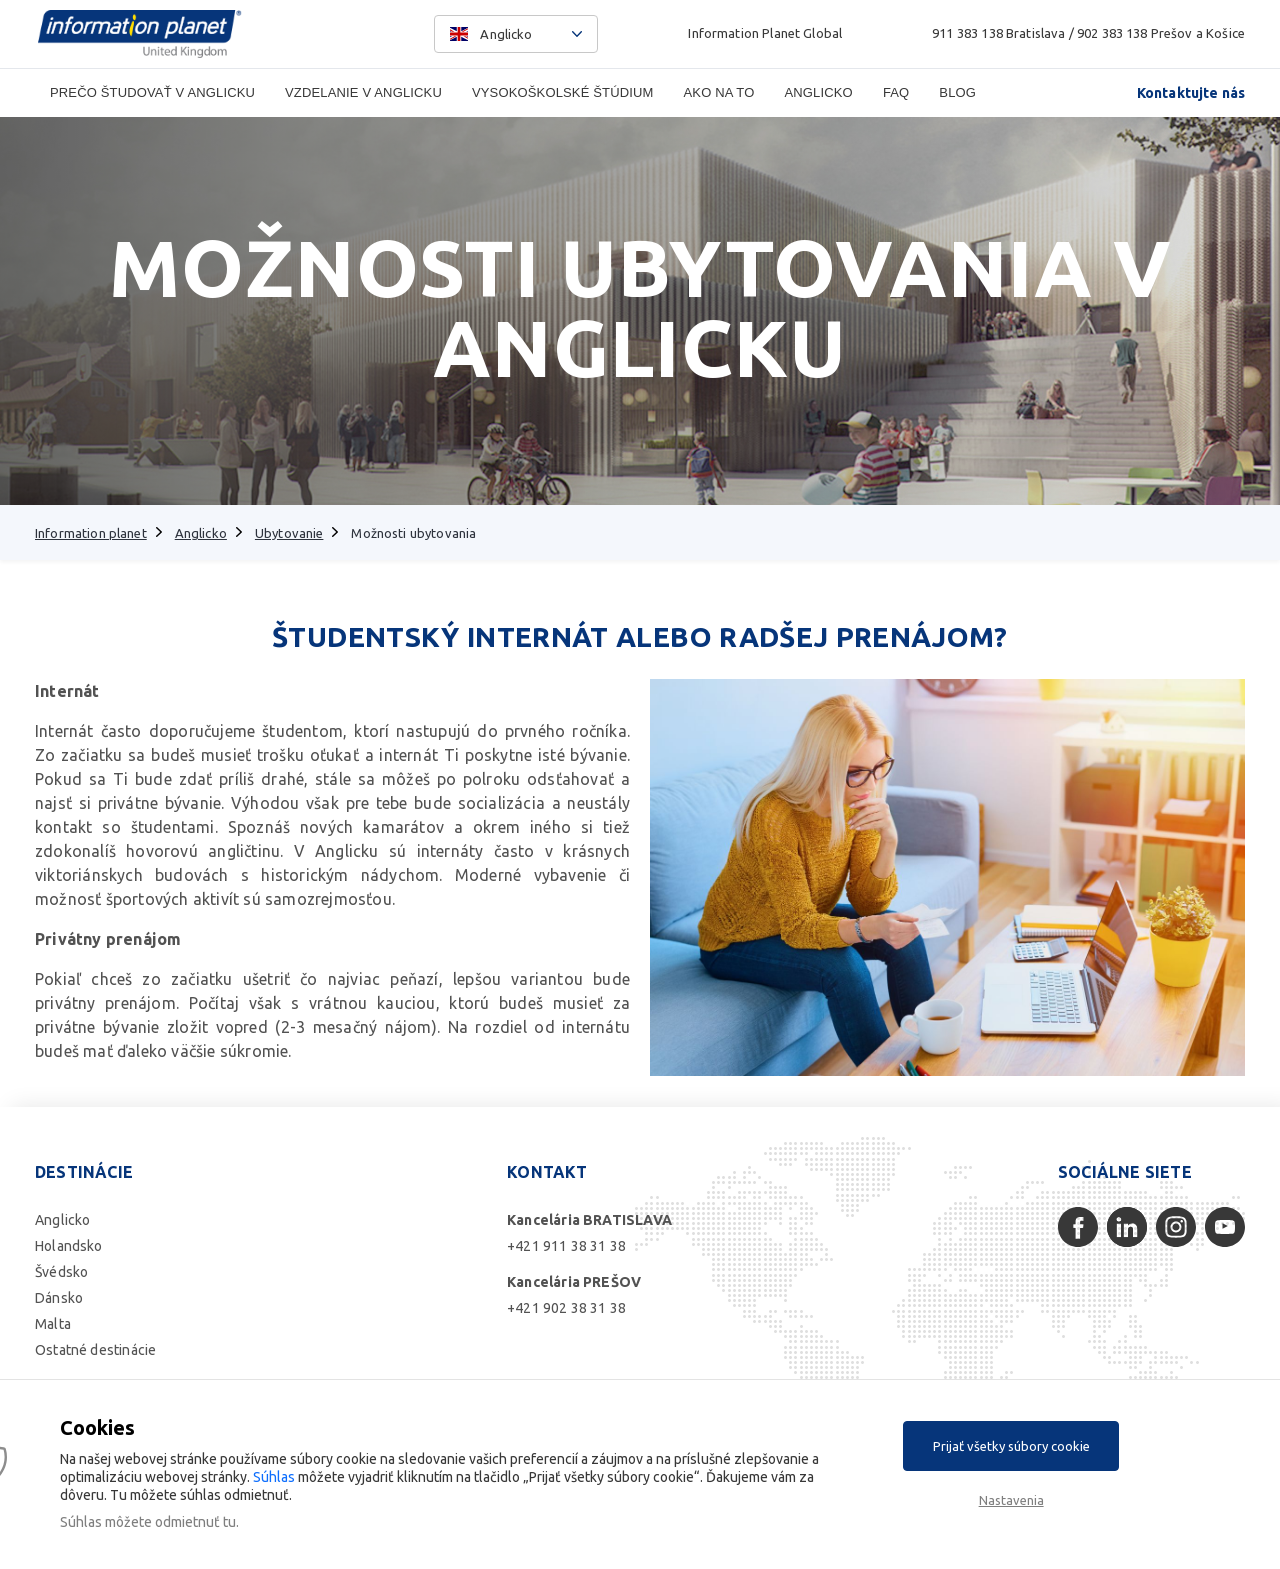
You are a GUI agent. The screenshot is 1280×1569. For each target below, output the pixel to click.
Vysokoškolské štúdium (563, 92)
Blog (957, 92)
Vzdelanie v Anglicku (363, 92)
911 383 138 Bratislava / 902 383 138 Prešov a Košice (1088, 33)
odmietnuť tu (195, 1522)
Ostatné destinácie (95, 1350)
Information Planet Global (765, 33)
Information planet (91, 533)
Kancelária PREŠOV (574, 1282)
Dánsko (59, 1298)
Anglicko (818, 92)
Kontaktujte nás (1191, 93)
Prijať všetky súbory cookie (1011, 1446)
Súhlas (274, 1477)
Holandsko (69, 1246)
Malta (53, 1324)
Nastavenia (1011, 1500)
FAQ (896, 92)
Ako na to (719, 92)
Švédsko (61, 1272)
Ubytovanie (289, 533)
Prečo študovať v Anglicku (152, 92)
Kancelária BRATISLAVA (589, 1220)
